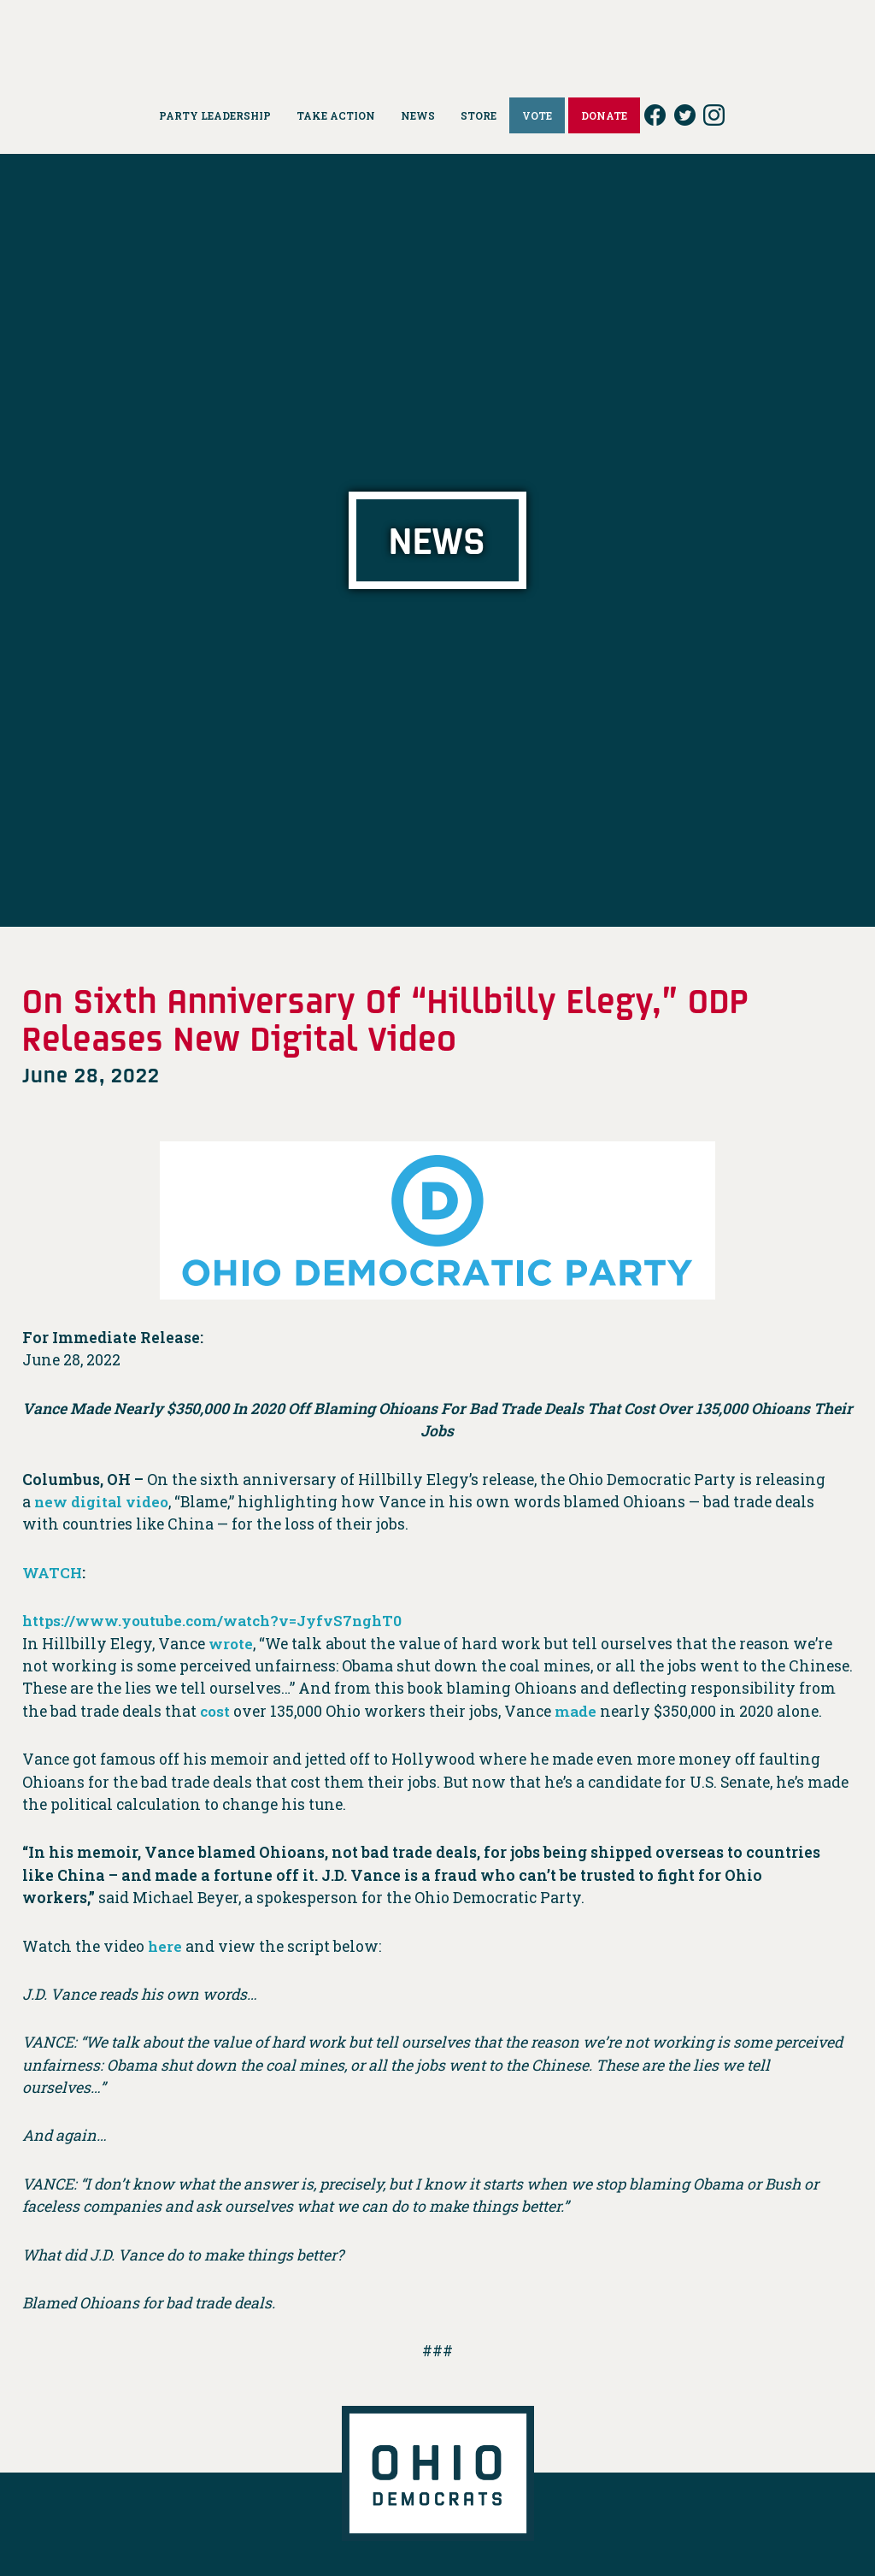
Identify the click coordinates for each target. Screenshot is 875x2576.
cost (216, 1711)
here (165, 1946)
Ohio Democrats (438, 38)
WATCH (52, 1573)
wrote (231, 1643)
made (577, 1711)
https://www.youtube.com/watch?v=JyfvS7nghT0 (217, 1620)
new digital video (102, 1502)
